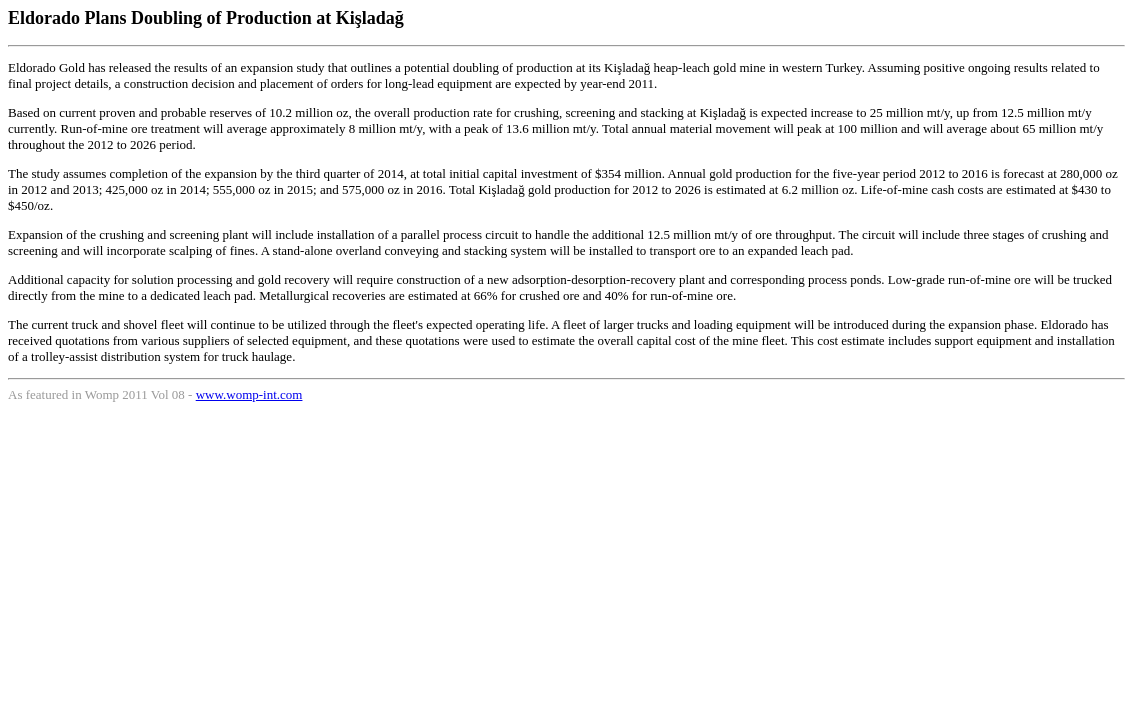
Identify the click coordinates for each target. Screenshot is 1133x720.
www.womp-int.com (249, 394)
